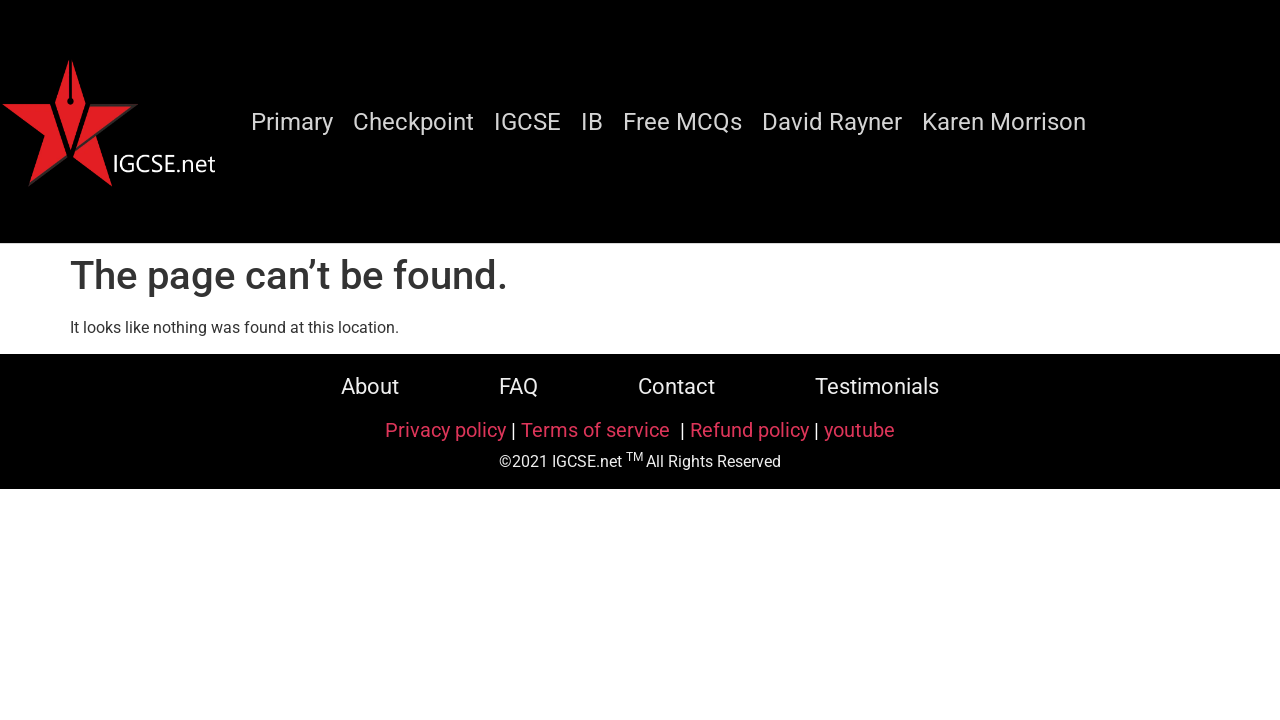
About (370, 386)
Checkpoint (413, 122)
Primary (292, 122)
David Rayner (832, 122)
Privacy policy (445, 430)
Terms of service (598, 430)
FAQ (518, 386)
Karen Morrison (1004, 122)
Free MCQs (682, 122)
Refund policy (749, 430)
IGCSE (527, 122)
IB (592, 122)
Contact (676, 386)
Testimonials (877, 386)
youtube (859, 430)
